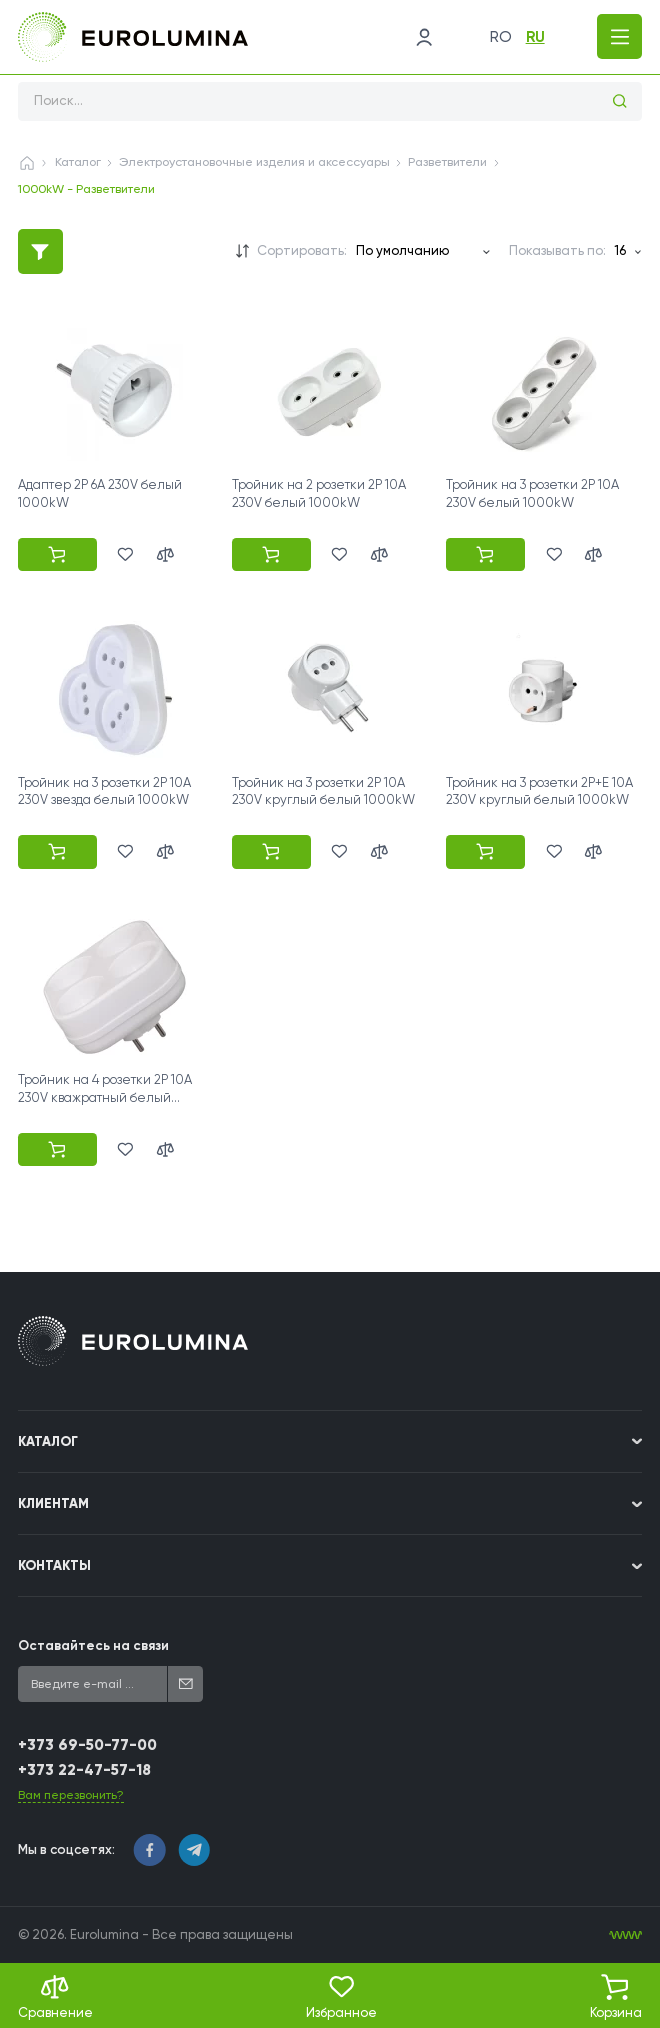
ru (535, 37)
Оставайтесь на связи (93, 1645)
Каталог (78, 162)
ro (501, 37)
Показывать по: (557, 250)
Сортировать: (302, 250)
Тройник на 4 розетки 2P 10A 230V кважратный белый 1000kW (105, 1097)
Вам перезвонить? (71, 1795)
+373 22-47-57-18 (84, 1770)
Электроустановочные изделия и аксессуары (254, 162)
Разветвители (447, 162)
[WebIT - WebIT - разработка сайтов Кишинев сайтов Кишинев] (625, 1935)
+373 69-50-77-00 (87, 1745)
